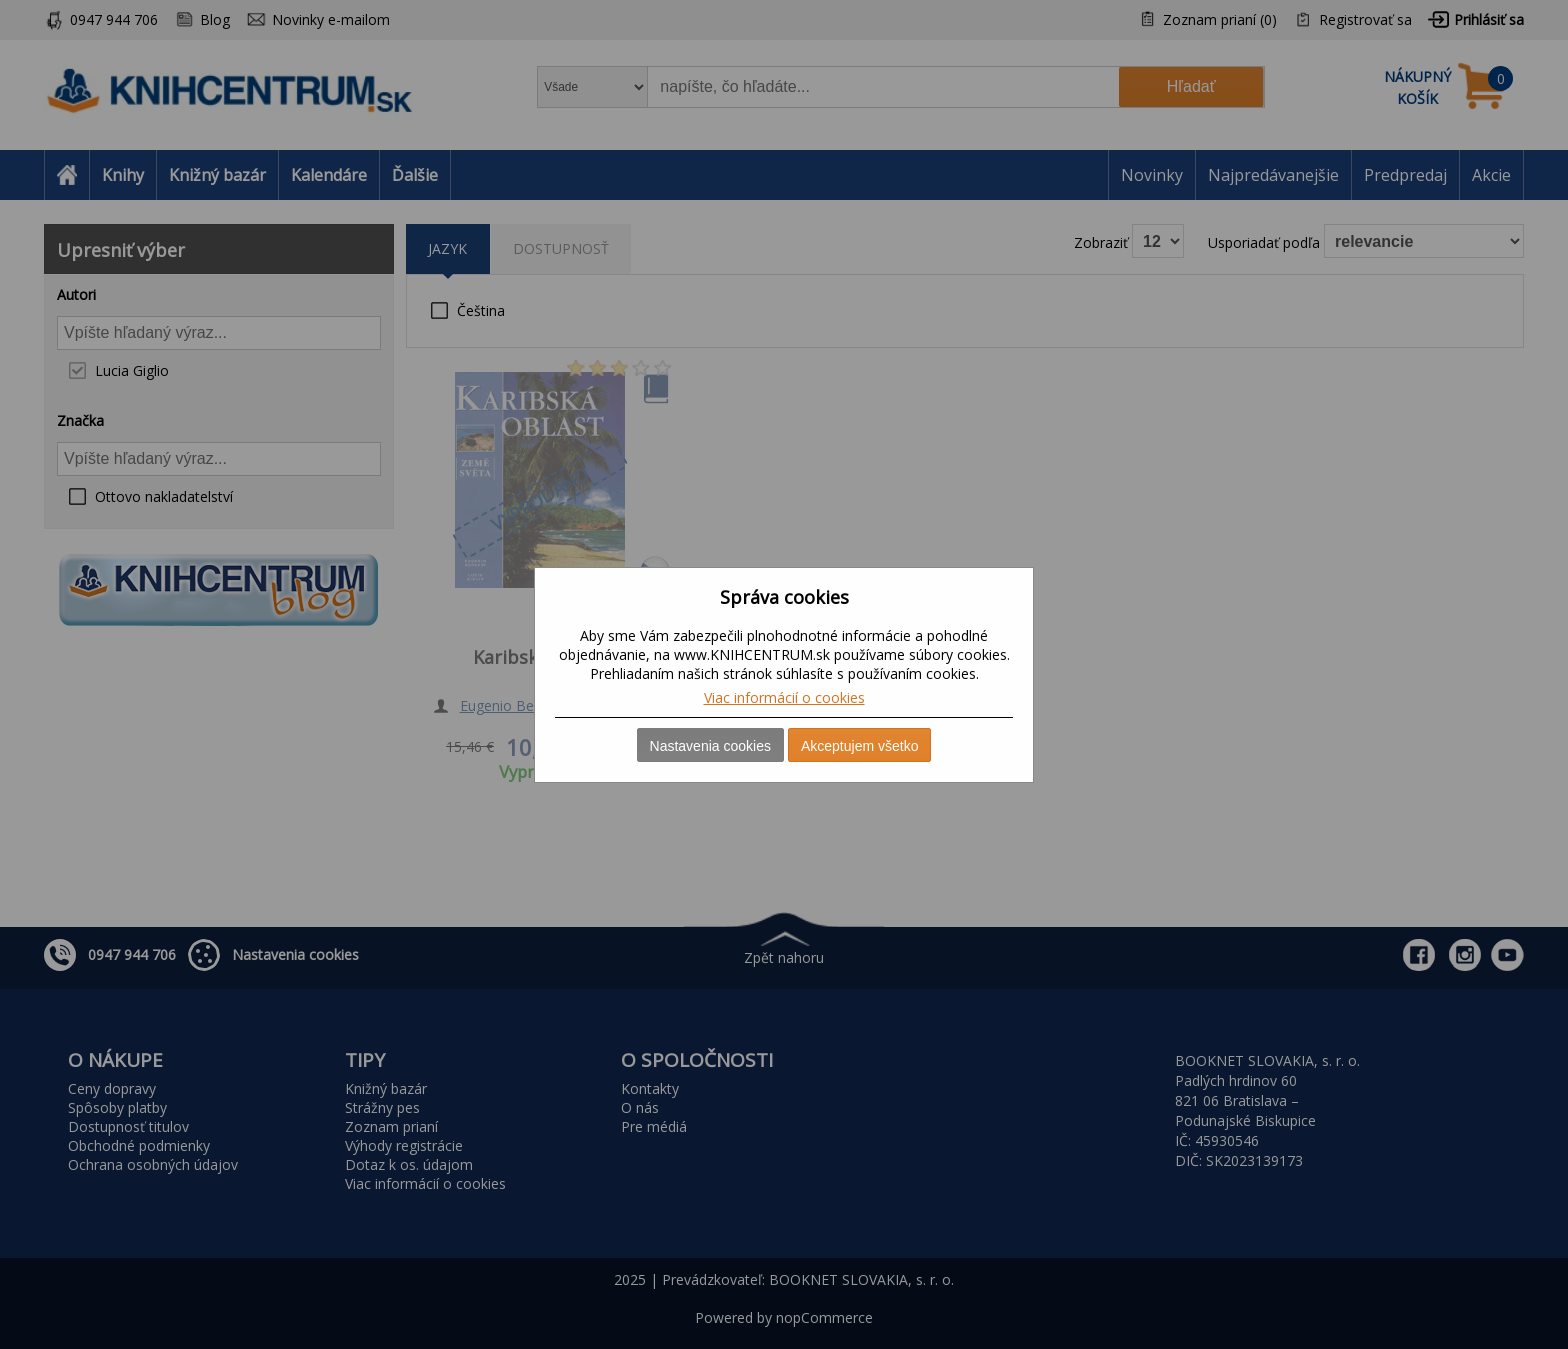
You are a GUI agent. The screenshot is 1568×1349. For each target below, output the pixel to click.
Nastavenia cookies (710, 746)
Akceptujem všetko (860, 746)
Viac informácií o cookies (784, 697)
